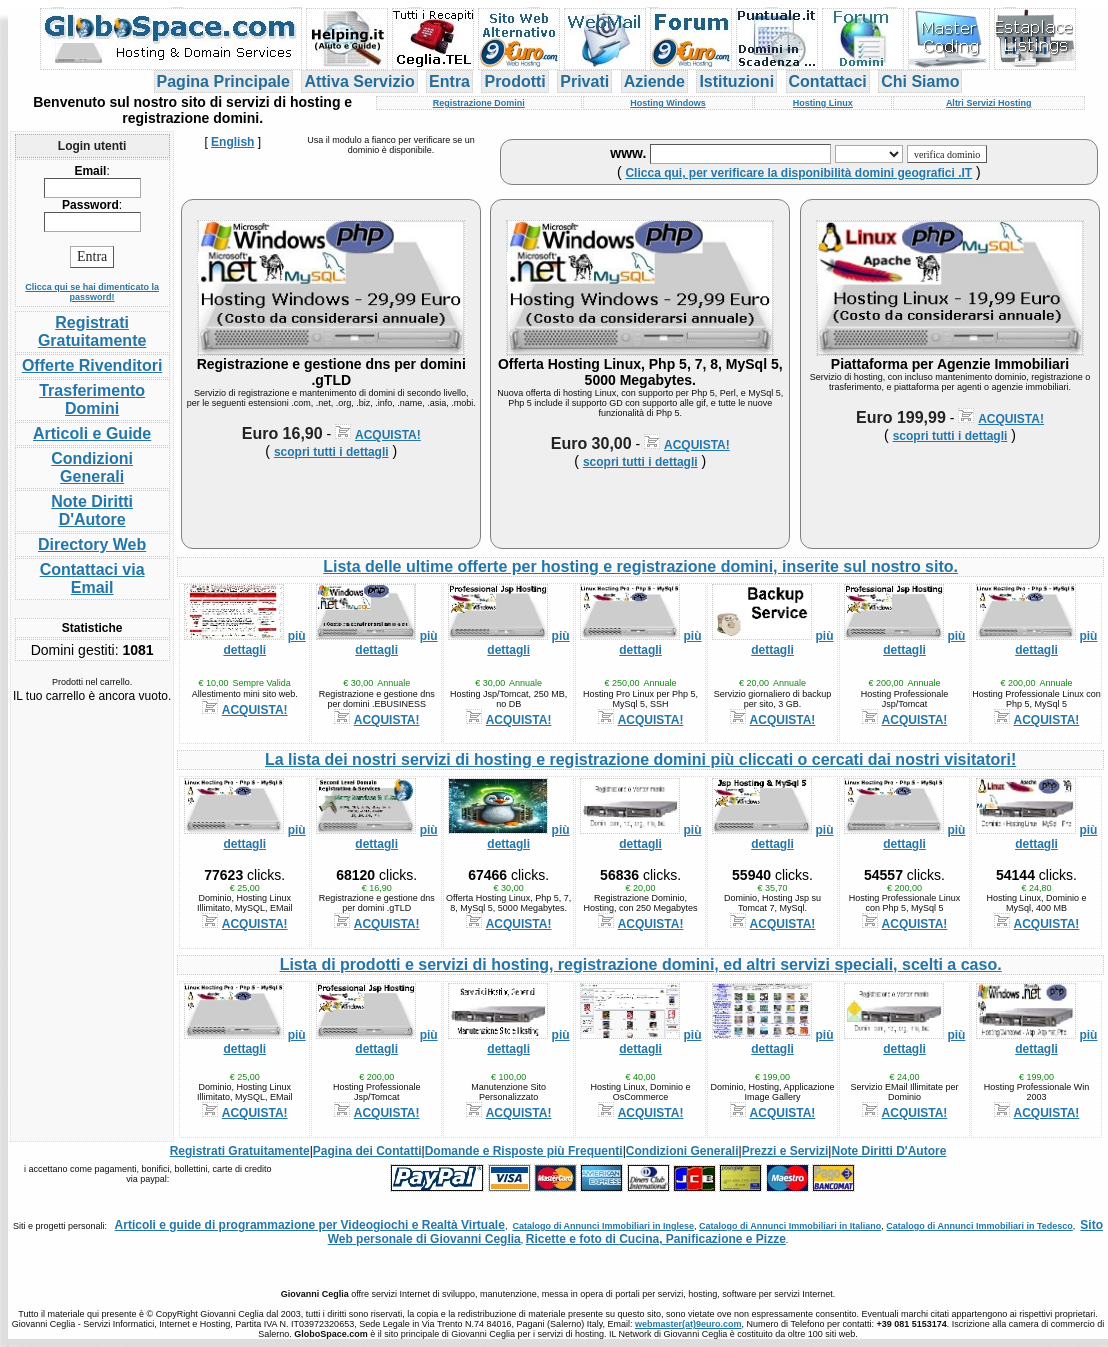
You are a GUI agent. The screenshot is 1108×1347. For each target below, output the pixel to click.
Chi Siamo (920, 81)
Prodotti (514, 81)
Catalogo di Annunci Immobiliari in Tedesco (979, 1226)
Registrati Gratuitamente (92, 331)
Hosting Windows (667, 103)
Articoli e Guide (92, 433)
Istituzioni (736, 81)
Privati (584, 81)
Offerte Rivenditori (92, 365)
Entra (449, 81)
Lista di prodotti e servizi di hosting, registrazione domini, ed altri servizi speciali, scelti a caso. (641, 964)
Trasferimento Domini (92, 399)
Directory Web (92, 544)
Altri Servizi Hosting (989, 103)
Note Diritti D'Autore (92, 510)
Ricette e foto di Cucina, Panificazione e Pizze (656, 1239)
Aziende (654, 81)
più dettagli (264, 643)
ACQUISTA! (388, 435)
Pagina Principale (223, 81)
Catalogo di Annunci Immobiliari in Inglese (603, 1226)
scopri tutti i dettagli (331, 452)
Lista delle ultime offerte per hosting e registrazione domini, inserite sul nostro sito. (640, 566)
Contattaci (828, 81)
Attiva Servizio (359, 81)
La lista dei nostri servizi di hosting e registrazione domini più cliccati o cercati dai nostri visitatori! (640, 759)
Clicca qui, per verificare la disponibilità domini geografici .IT (798, 173)
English (232, 142)
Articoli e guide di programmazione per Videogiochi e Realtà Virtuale (310, 1225)
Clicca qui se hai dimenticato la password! (92, 292)
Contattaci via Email (92, 578)
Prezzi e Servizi (785, 1151)
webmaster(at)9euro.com (688, 1324)
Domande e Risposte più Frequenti (524, 1151)
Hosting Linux (823, 103)
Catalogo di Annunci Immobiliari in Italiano (790, 1226)
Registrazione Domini (479, 103)
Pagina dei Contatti (367, 1151)
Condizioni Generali (92, 467)
